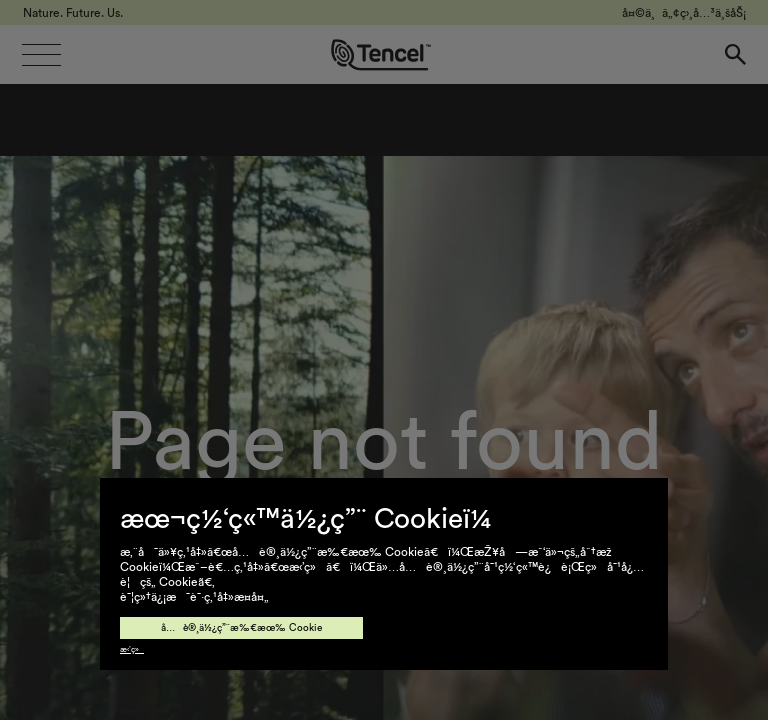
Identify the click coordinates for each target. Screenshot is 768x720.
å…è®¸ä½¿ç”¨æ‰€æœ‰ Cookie (241, 628)
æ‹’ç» (132, 650)
